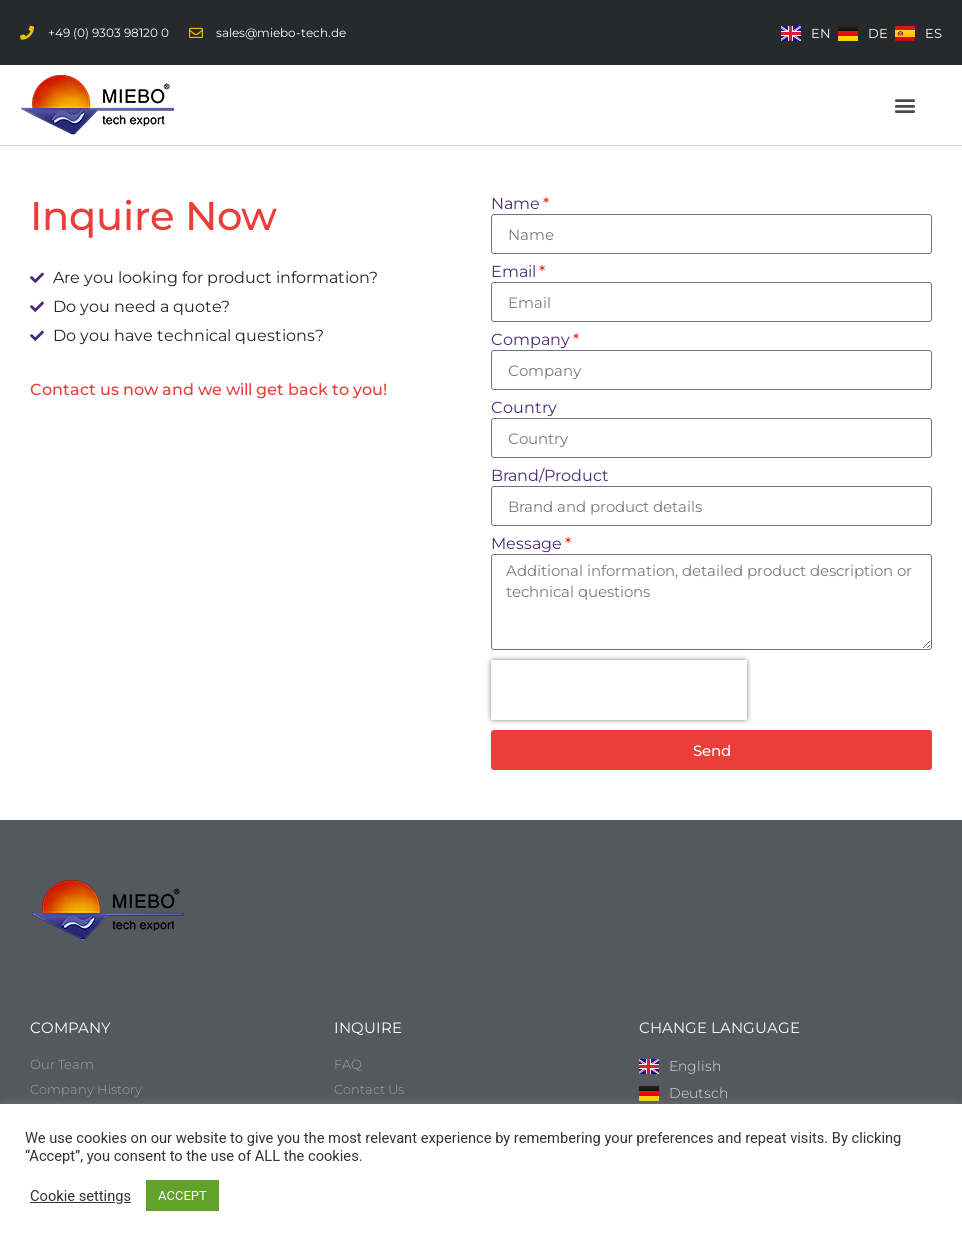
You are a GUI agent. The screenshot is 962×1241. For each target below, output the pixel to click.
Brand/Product (550, 476)
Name (515, 204)
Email (513, 272)
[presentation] (619, 690)
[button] (905, 105)
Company (530, 340)
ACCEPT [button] (182, 1195)
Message (526, 544)
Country (524, 408)
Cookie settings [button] (80, 1196)
